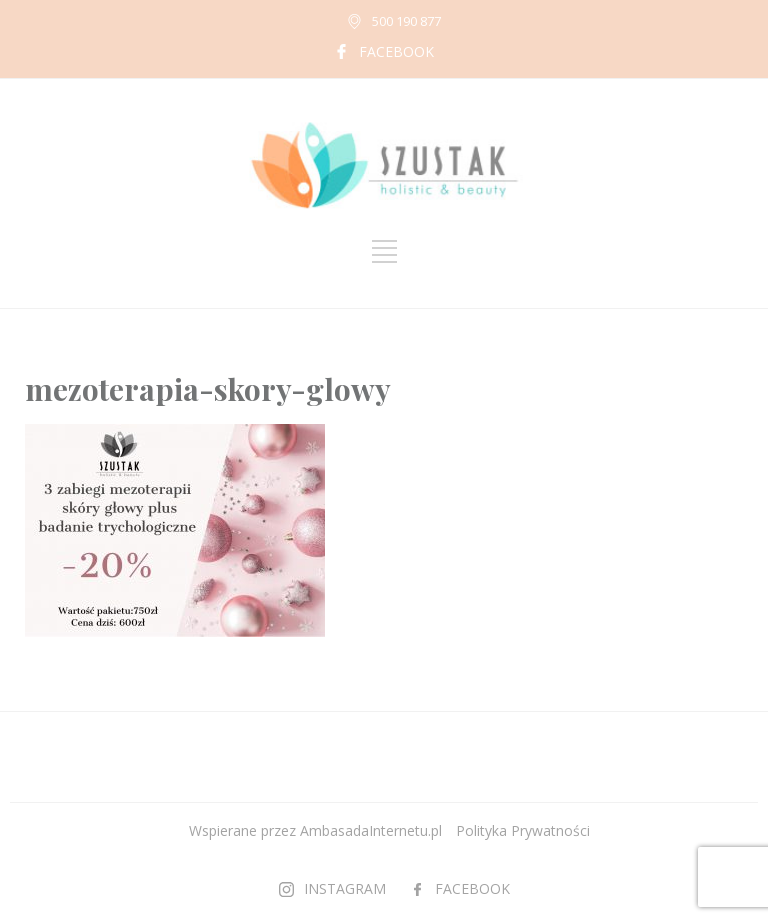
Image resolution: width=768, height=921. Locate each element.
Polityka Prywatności (523, 830)
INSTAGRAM (345, 888)
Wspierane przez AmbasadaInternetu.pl (315, 830)
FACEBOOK (396, 51)
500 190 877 (406, 21)
